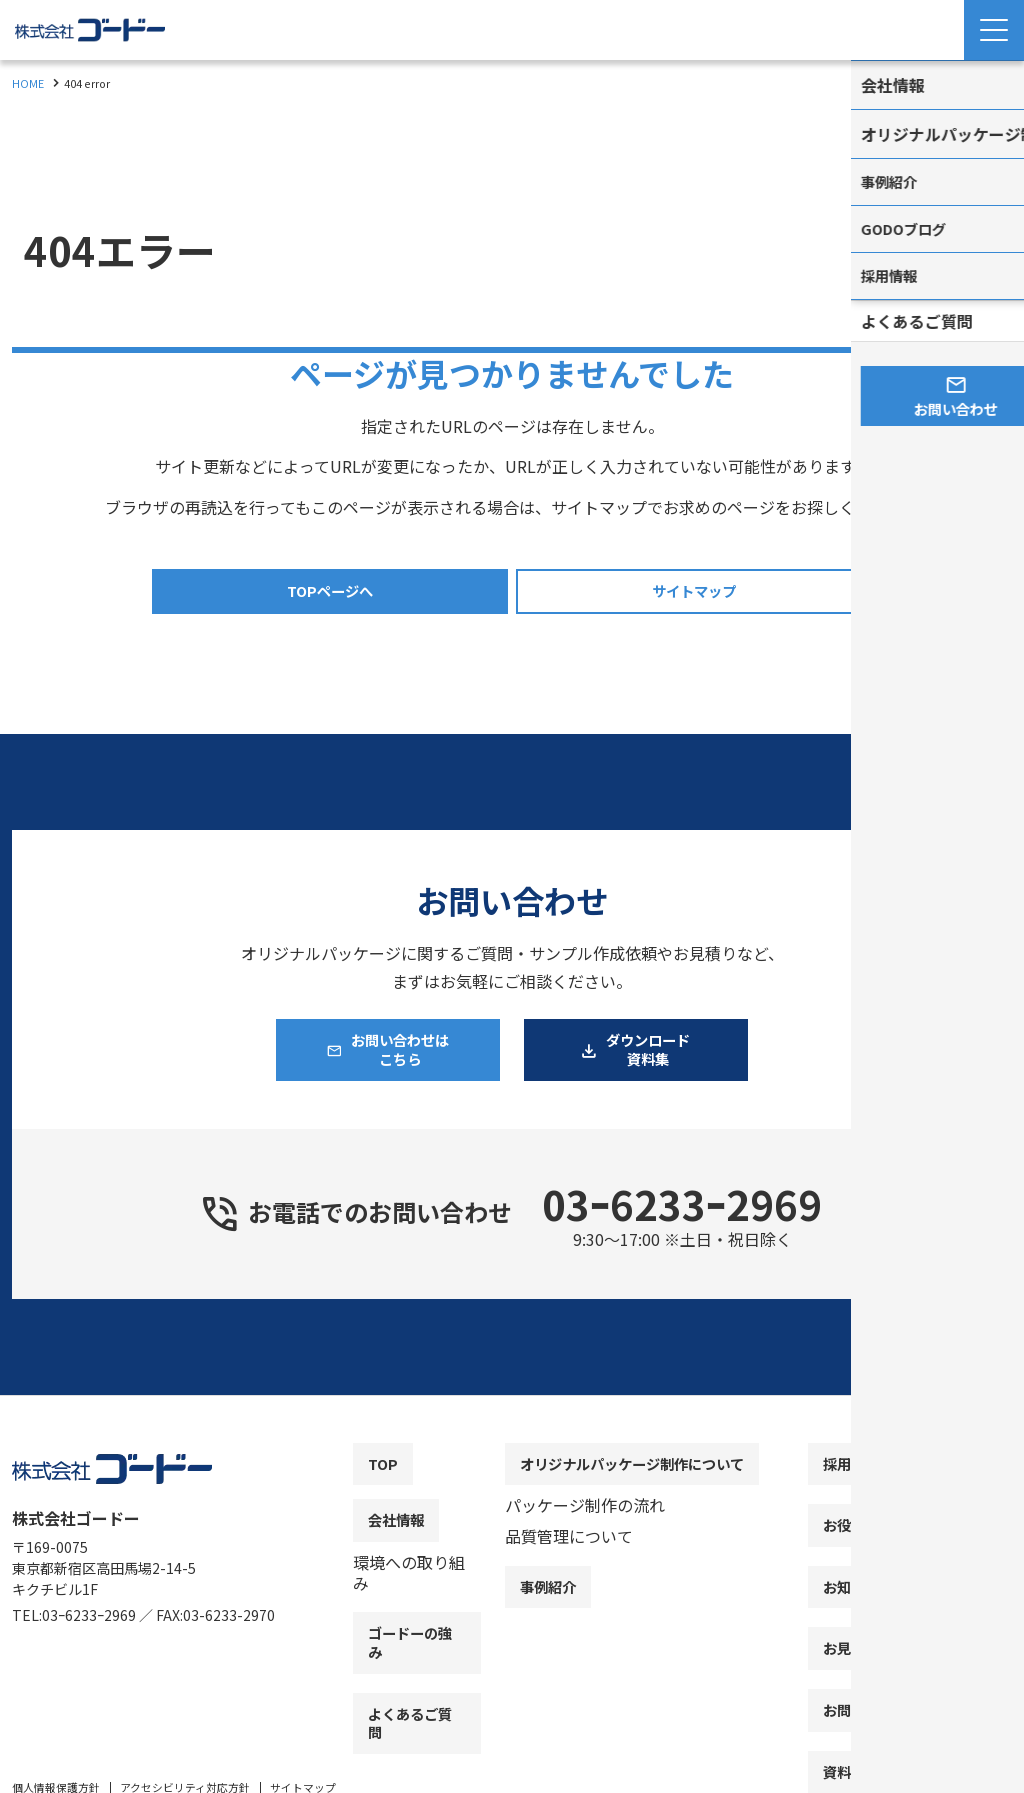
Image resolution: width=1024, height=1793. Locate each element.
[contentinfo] (512, 1606)
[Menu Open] (994, 30)
